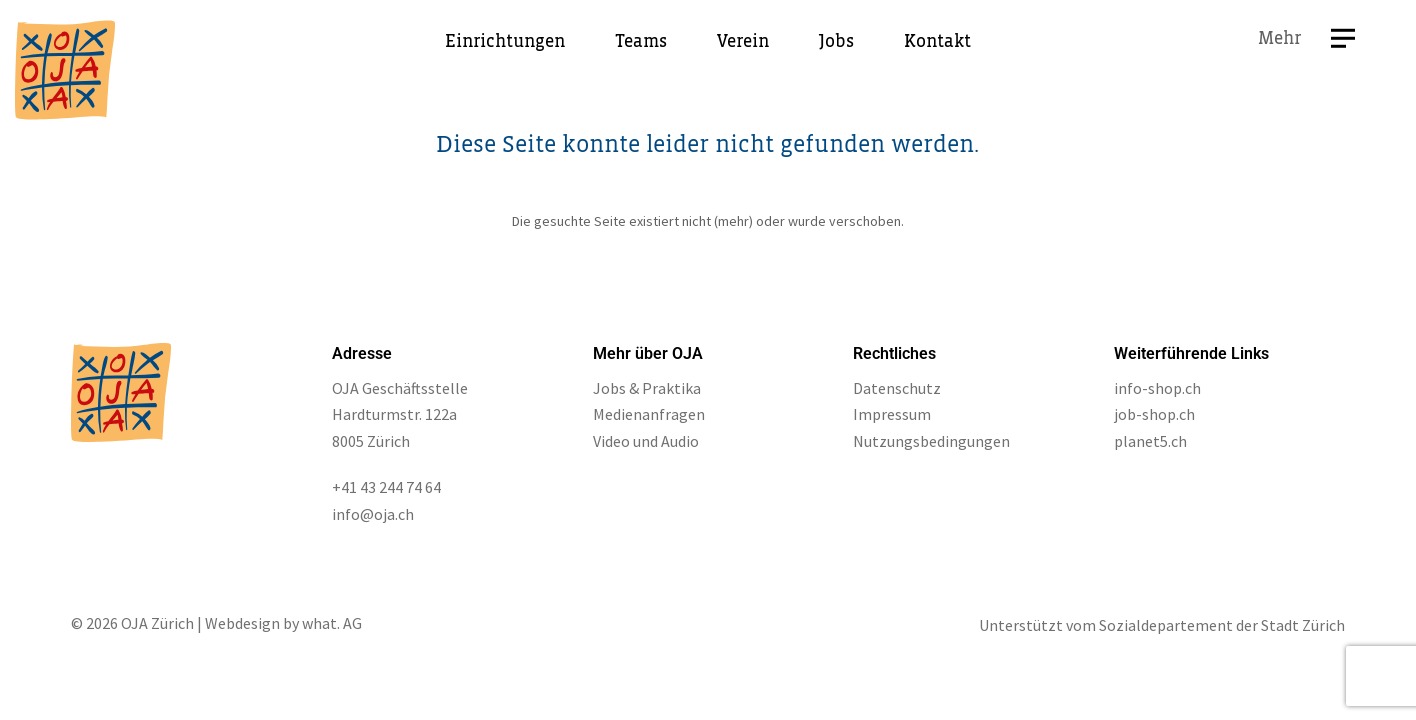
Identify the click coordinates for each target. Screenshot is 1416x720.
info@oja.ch (373, 514)
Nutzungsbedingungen (931, 441)
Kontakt (937, 42)
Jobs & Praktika (647, 388)
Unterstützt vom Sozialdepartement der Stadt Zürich (1162, 625)
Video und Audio (646, 441)
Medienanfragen (649, 414)
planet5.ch (1150, 441)
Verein (743, 42)
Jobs (836, 42)
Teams (641, 42)
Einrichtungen (505, 42)
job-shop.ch (1154, 414)
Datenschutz (897, 388)
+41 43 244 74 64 (386, 487)
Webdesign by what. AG (283, 623)
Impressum (892, 414)
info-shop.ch (1157, 388)
